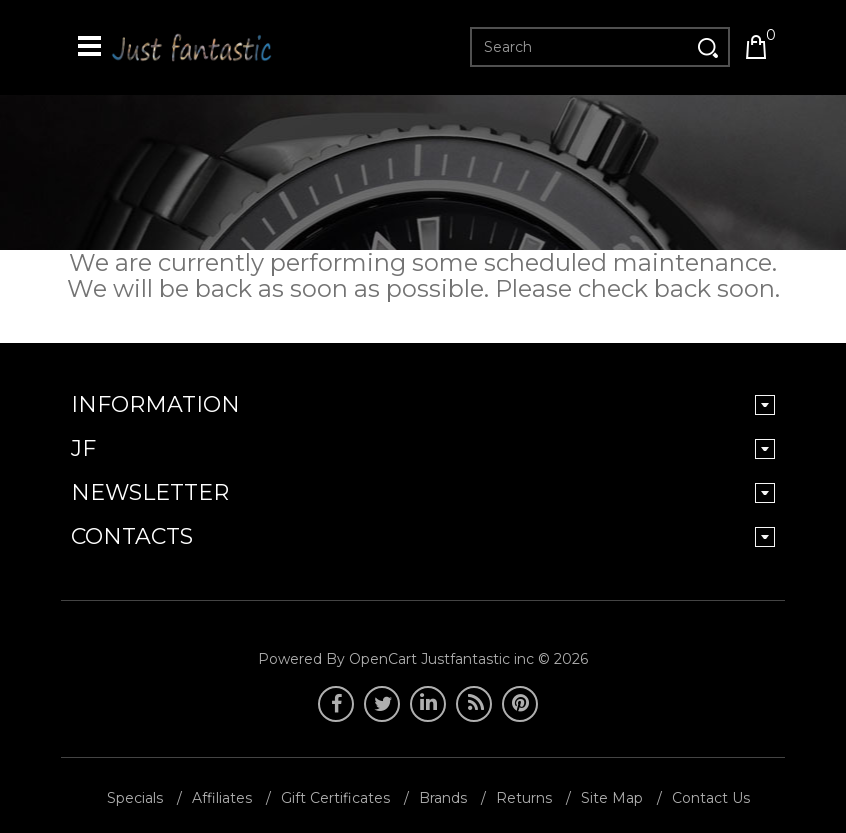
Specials (135, 798)
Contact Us (711, 798)
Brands (443, 798)
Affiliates (222, 798)
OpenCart (383, 659)
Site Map (612, 798)
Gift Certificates (335, 798)
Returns (524, 798)
